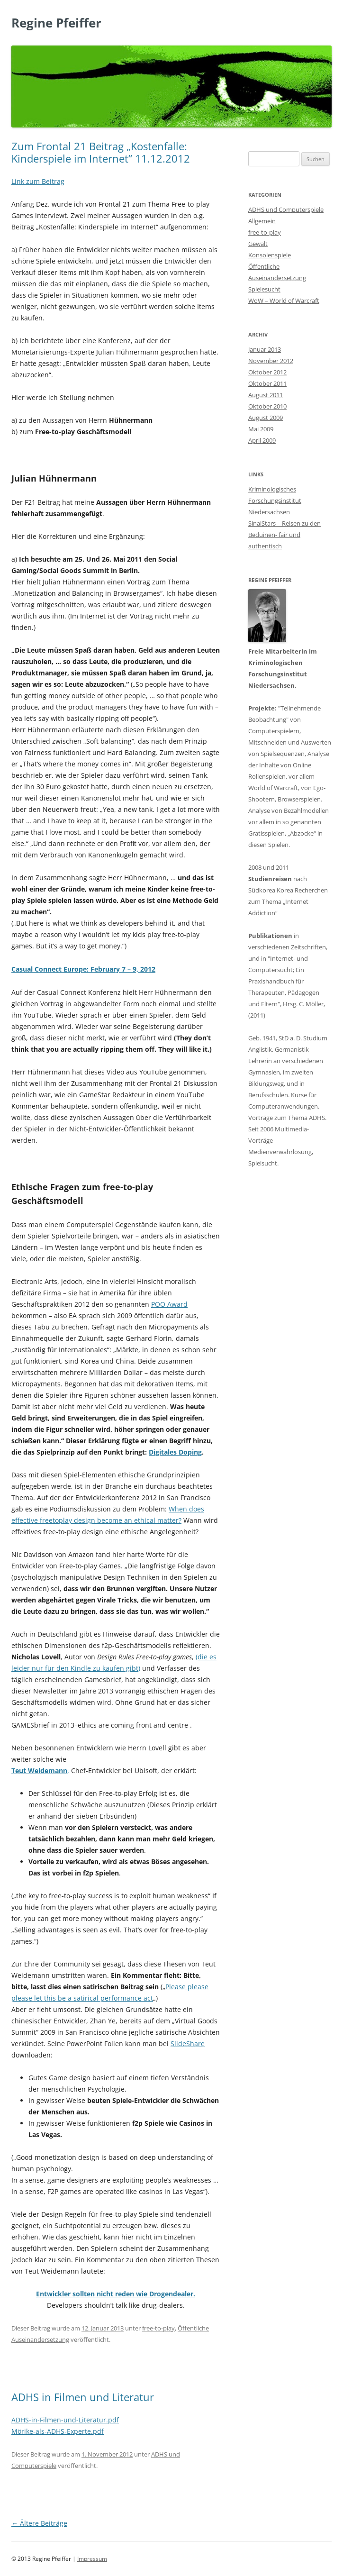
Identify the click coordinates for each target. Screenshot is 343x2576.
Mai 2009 (260, 429)
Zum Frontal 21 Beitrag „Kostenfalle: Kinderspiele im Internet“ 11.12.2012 (100, 152)
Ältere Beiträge (39, 2523)
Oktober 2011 (267, 383)
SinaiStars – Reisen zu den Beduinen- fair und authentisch (284, 534)
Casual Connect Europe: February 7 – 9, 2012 (83, 969)
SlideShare (188, 2043)
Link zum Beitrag (37, 181)
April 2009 (262, 440)
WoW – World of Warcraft (283, 300)
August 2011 (265, 395)
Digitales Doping (175, 1451)
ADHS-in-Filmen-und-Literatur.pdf (65, 2419)
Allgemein (262, 221)
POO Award (169, 1304)
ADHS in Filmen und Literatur (82, 2397)
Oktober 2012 (267, 372)
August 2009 (265, 417)
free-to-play (158, 2328)
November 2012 (270, 360)
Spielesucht (264, 289)
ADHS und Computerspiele (286, 209)
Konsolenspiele (269, 255)
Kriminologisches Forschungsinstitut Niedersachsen (274, 500)
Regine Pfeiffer (56, 22)
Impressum (92, 2559)
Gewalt (258, 243)
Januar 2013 (264, 349)
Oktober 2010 (267, 406)
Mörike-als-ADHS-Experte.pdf (57, 2431)
